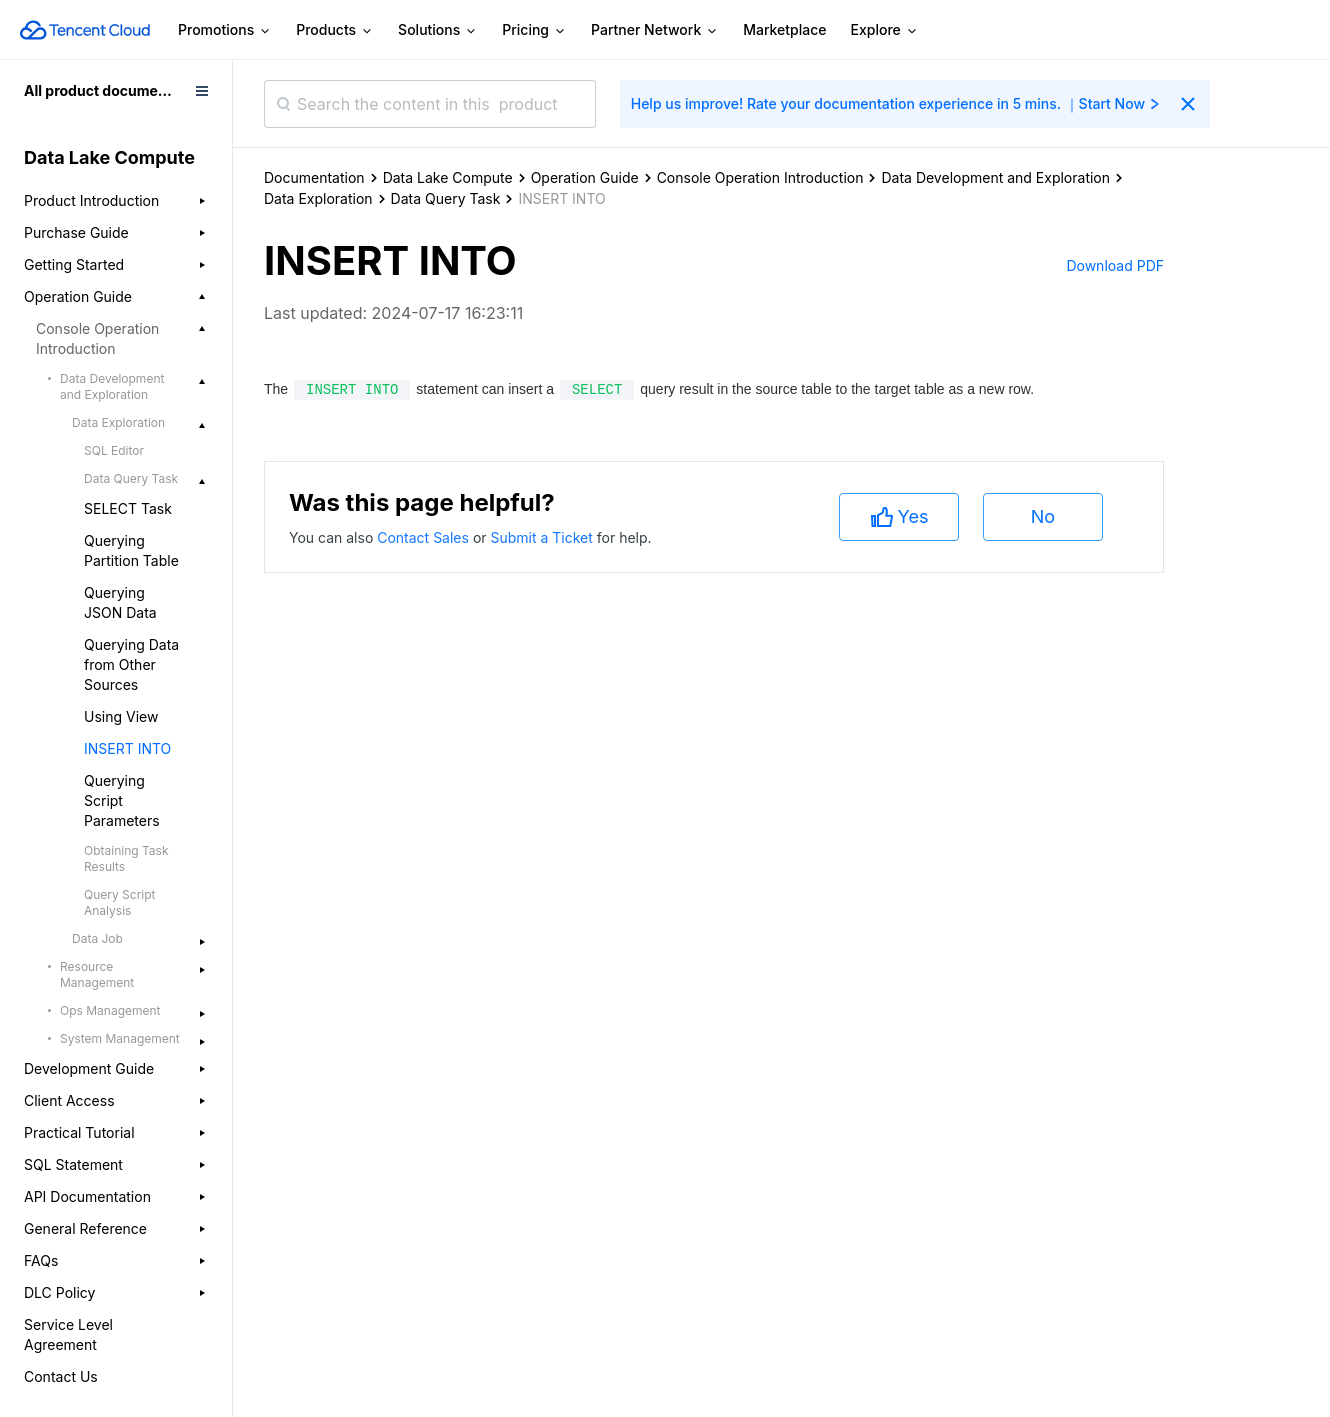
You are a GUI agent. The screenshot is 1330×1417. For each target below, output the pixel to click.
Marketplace (784, 29)
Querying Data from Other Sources (131, 664)
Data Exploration (318, 198)
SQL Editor (114, 450)
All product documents (101, 90)
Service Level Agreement (68, 1334)
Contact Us (61, 1376)
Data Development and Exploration (995, 177)
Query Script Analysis (119, 902)
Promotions (225, 30)
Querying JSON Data (120, 602)
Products (335, 30)
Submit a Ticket (543, 537)
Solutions (438, 30)
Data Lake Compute (448, 177)
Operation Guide (585, 177)
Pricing (534, 30)
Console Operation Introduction (760, 177)
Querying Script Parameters (122, 800)
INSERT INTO (127, 748)
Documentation (314, 177)
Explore (885, 30)
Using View (121, 716)
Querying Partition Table (131, 550)
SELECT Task (128, 508)
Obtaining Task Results (126, 858)
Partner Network (655, 30)
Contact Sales (425, 537)
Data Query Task (446, 198)
